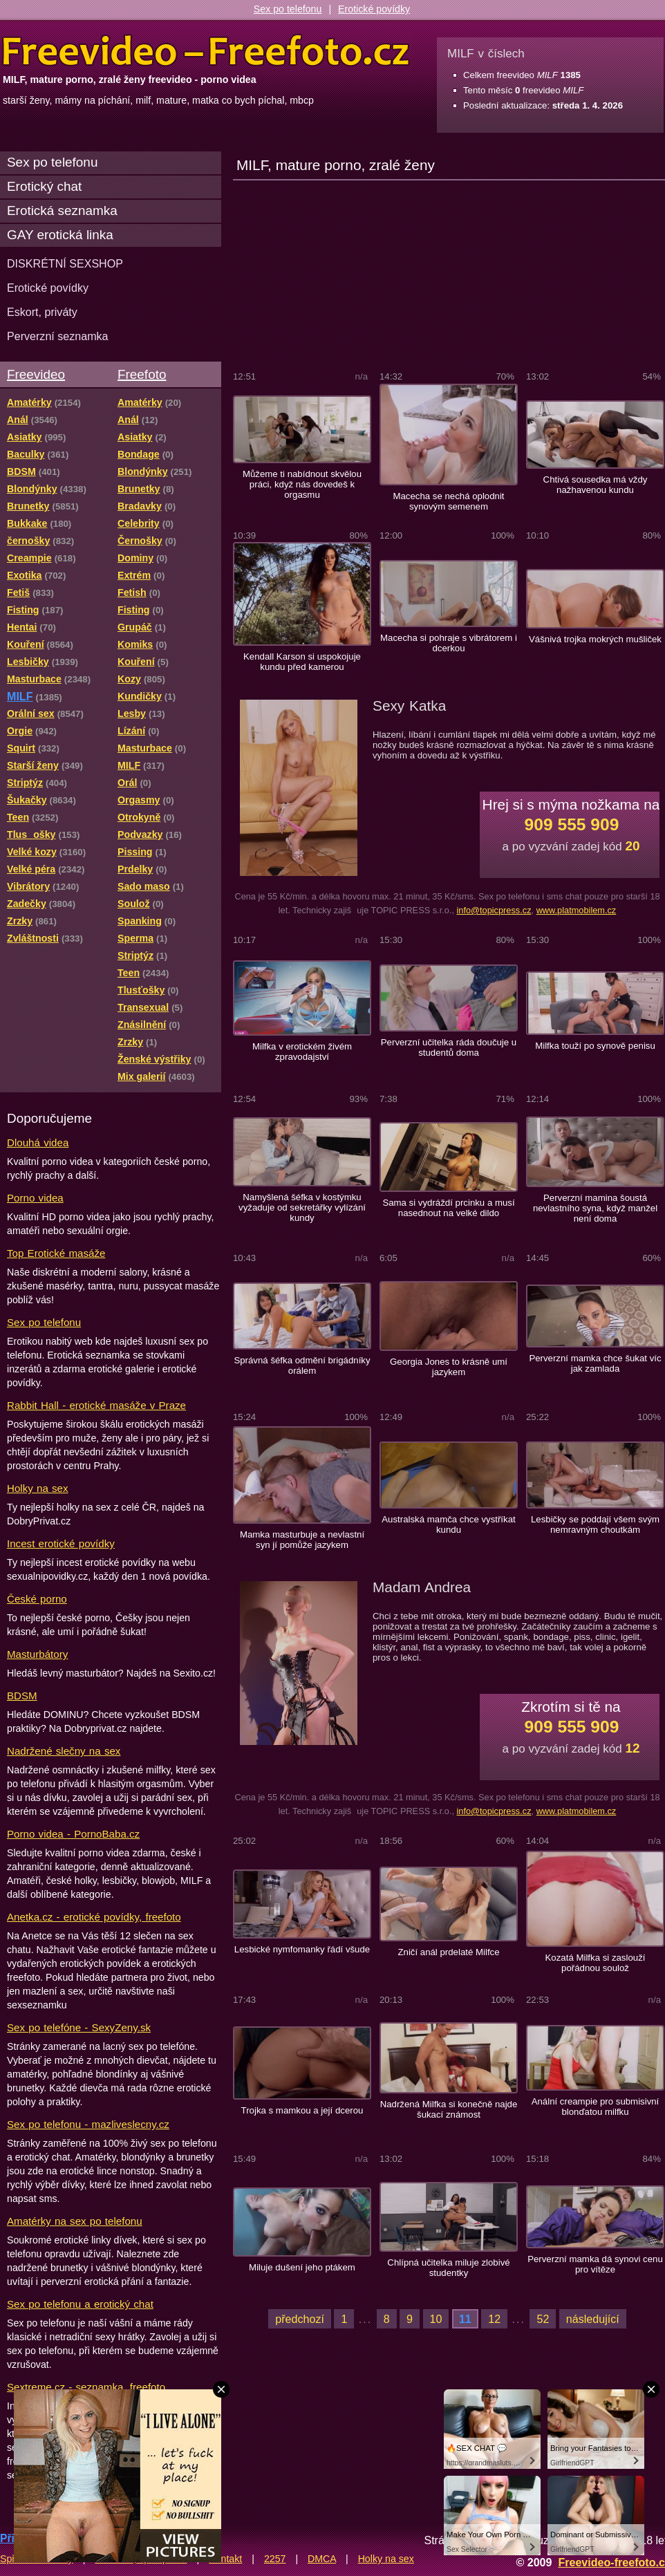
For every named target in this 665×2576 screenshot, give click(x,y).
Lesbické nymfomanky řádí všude (302, 1949)
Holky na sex (37, 1488)
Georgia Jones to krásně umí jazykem (448, 1366)
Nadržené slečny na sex (63, 1751)
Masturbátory (37, 1654)
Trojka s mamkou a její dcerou (302, 2110)
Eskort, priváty (42, 312)
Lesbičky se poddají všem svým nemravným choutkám (595, 1524)
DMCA (322, 2558)
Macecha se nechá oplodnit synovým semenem (448, 501)
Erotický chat (44, 186)
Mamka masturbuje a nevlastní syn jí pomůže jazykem (302, 1539)
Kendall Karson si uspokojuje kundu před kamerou (302, 661)
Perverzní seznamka (58, 336)
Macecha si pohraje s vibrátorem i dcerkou (448, 643)
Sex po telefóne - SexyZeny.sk (79, 2027)
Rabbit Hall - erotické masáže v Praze (96, 1405)
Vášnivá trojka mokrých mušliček (595, 639)
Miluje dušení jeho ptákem (302, 2267)
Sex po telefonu (288, 9)
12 (494, 2319)
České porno (37, 1599)
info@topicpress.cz (493, 910)
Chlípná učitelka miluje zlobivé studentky (448, 2267)
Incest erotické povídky (61, 1543)
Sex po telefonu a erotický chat (80, 2304)
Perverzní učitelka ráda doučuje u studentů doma (448, 1047)
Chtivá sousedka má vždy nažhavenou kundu (595, 484)
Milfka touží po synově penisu (595, 1045)
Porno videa (35, 1198)
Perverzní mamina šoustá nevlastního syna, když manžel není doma (595, 1208)
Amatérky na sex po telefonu (74, 2221)
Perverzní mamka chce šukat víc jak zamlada (595, 1363)
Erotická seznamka (62, 210)
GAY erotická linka (60, 234)
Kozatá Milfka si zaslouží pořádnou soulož (595, 1962)
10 (436, 2319)
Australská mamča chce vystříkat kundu (448, 1524)
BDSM (22, 1695)
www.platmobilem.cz (576, 910)
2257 (275, 2558)
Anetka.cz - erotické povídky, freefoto (94, 1917)
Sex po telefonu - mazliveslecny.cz (88, 2124)
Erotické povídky (374, 9)
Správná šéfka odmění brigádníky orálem (302, 1365)
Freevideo (36, 374)
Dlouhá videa (37, 1142)
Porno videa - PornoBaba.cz (73, 1834)
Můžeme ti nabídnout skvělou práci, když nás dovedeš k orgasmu (302, 484)
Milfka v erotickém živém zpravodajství (302, 1051)
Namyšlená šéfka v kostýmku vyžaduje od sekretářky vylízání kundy (302, 1207)
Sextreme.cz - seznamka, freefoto (86, 2387)
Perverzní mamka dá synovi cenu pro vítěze (595, 2264)
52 (542, 2319)
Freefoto (142, 374)
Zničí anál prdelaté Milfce (448, 1952)
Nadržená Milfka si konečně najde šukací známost (449, 2109)
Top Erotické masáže (56, 1253)
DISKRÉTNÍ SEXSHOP (65, 263)
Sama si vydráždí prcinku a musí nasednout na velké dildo (448, 1207)
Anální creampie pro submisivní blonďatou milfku (595, 2106)
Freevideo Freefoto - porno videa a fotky (206, 51)
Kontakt (225, 2558)
